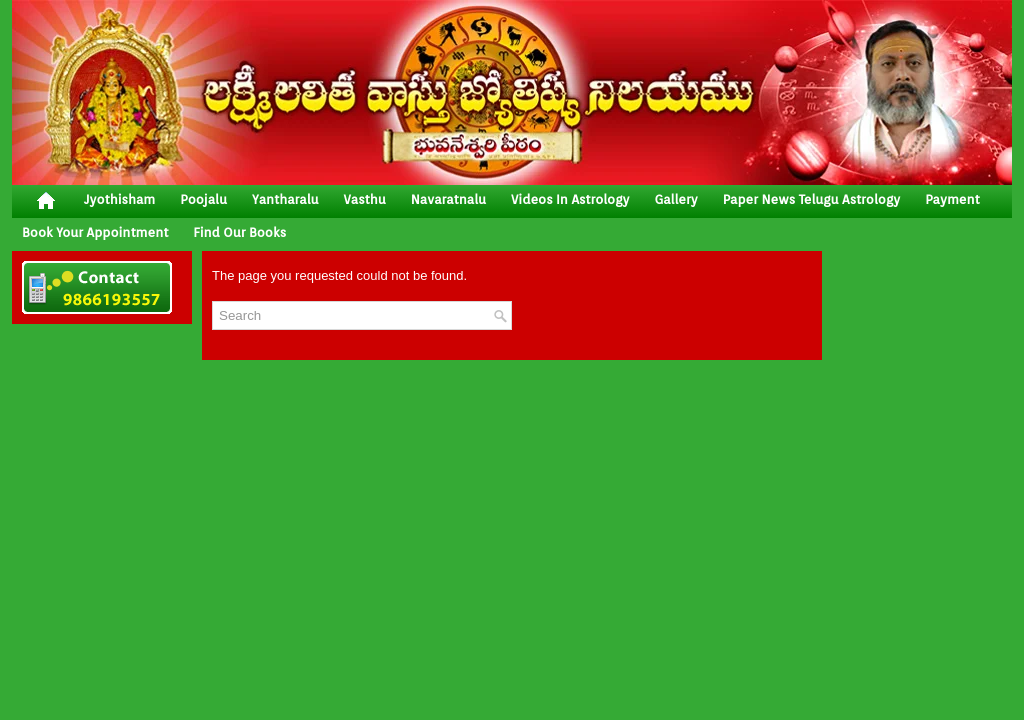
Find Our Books (239, 232)
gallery (675, 199)
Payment (952, 199)
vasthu (365, 199)
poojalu (203, 199)
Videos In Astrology (570, 199)
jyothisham (119, 199)
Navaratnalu (448, 199)
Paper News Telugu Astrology (811, 199)
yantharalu (285, 199)
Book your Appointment (95, 232)
